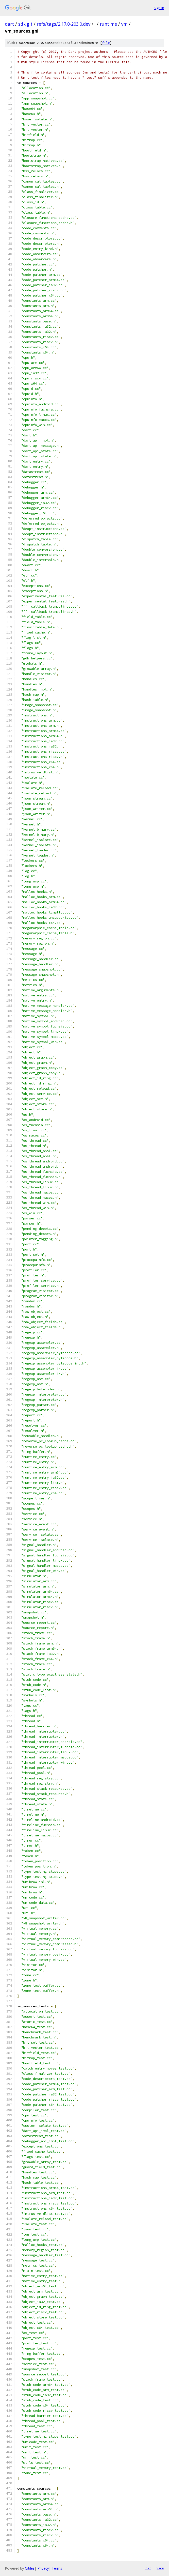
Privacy (43, 2568)
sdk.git (25, 24)
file (106, 43)
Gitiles (29, 2568)
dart (9, 24)
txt (148, 2568)
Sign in (159, 7)
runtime (108, 24)
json (160, 2568)
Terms (57, 2568)
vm (124, 24)
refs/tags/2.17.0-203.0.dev (63, 24)
